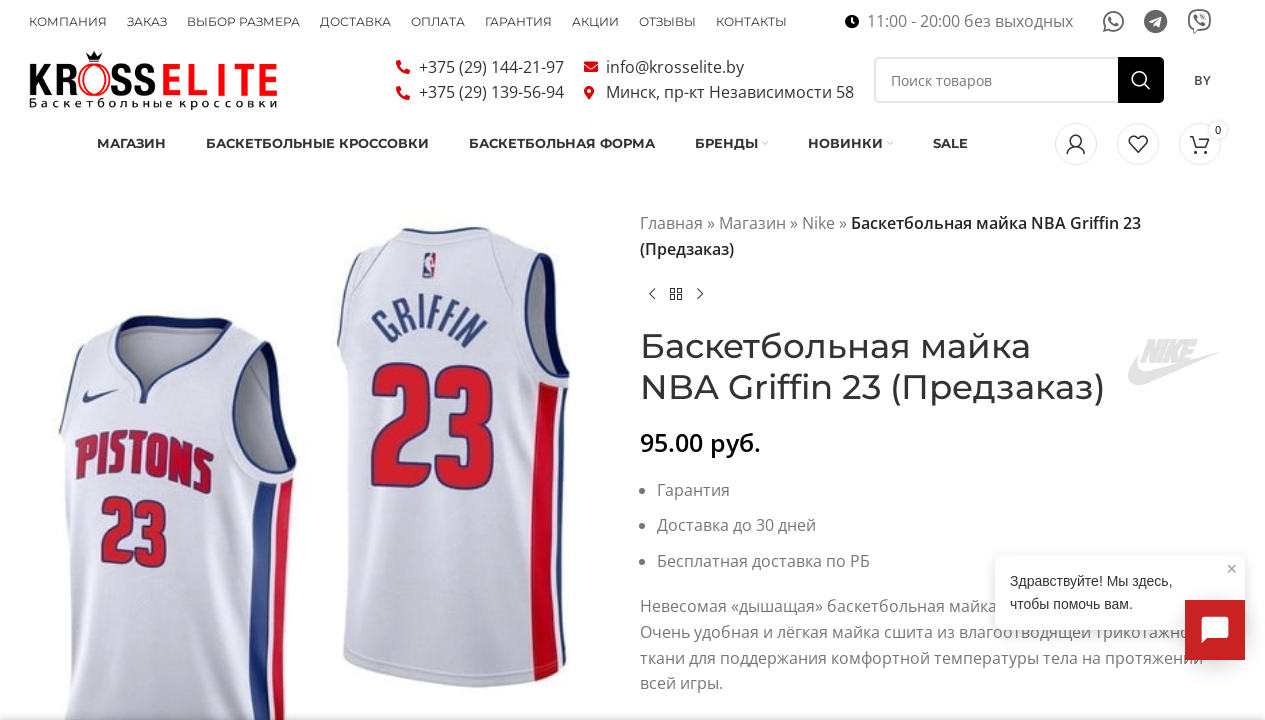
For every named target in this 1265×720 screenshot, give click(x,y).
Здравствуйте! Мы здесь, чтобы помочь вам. (1123, 585)
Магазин (752, 249)
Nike (818, 249)
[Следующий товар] (700, 320)
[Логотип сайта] (154, 90)
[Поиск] (1019, 92)
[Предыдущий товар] (652, 320)
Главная (671, 249)
